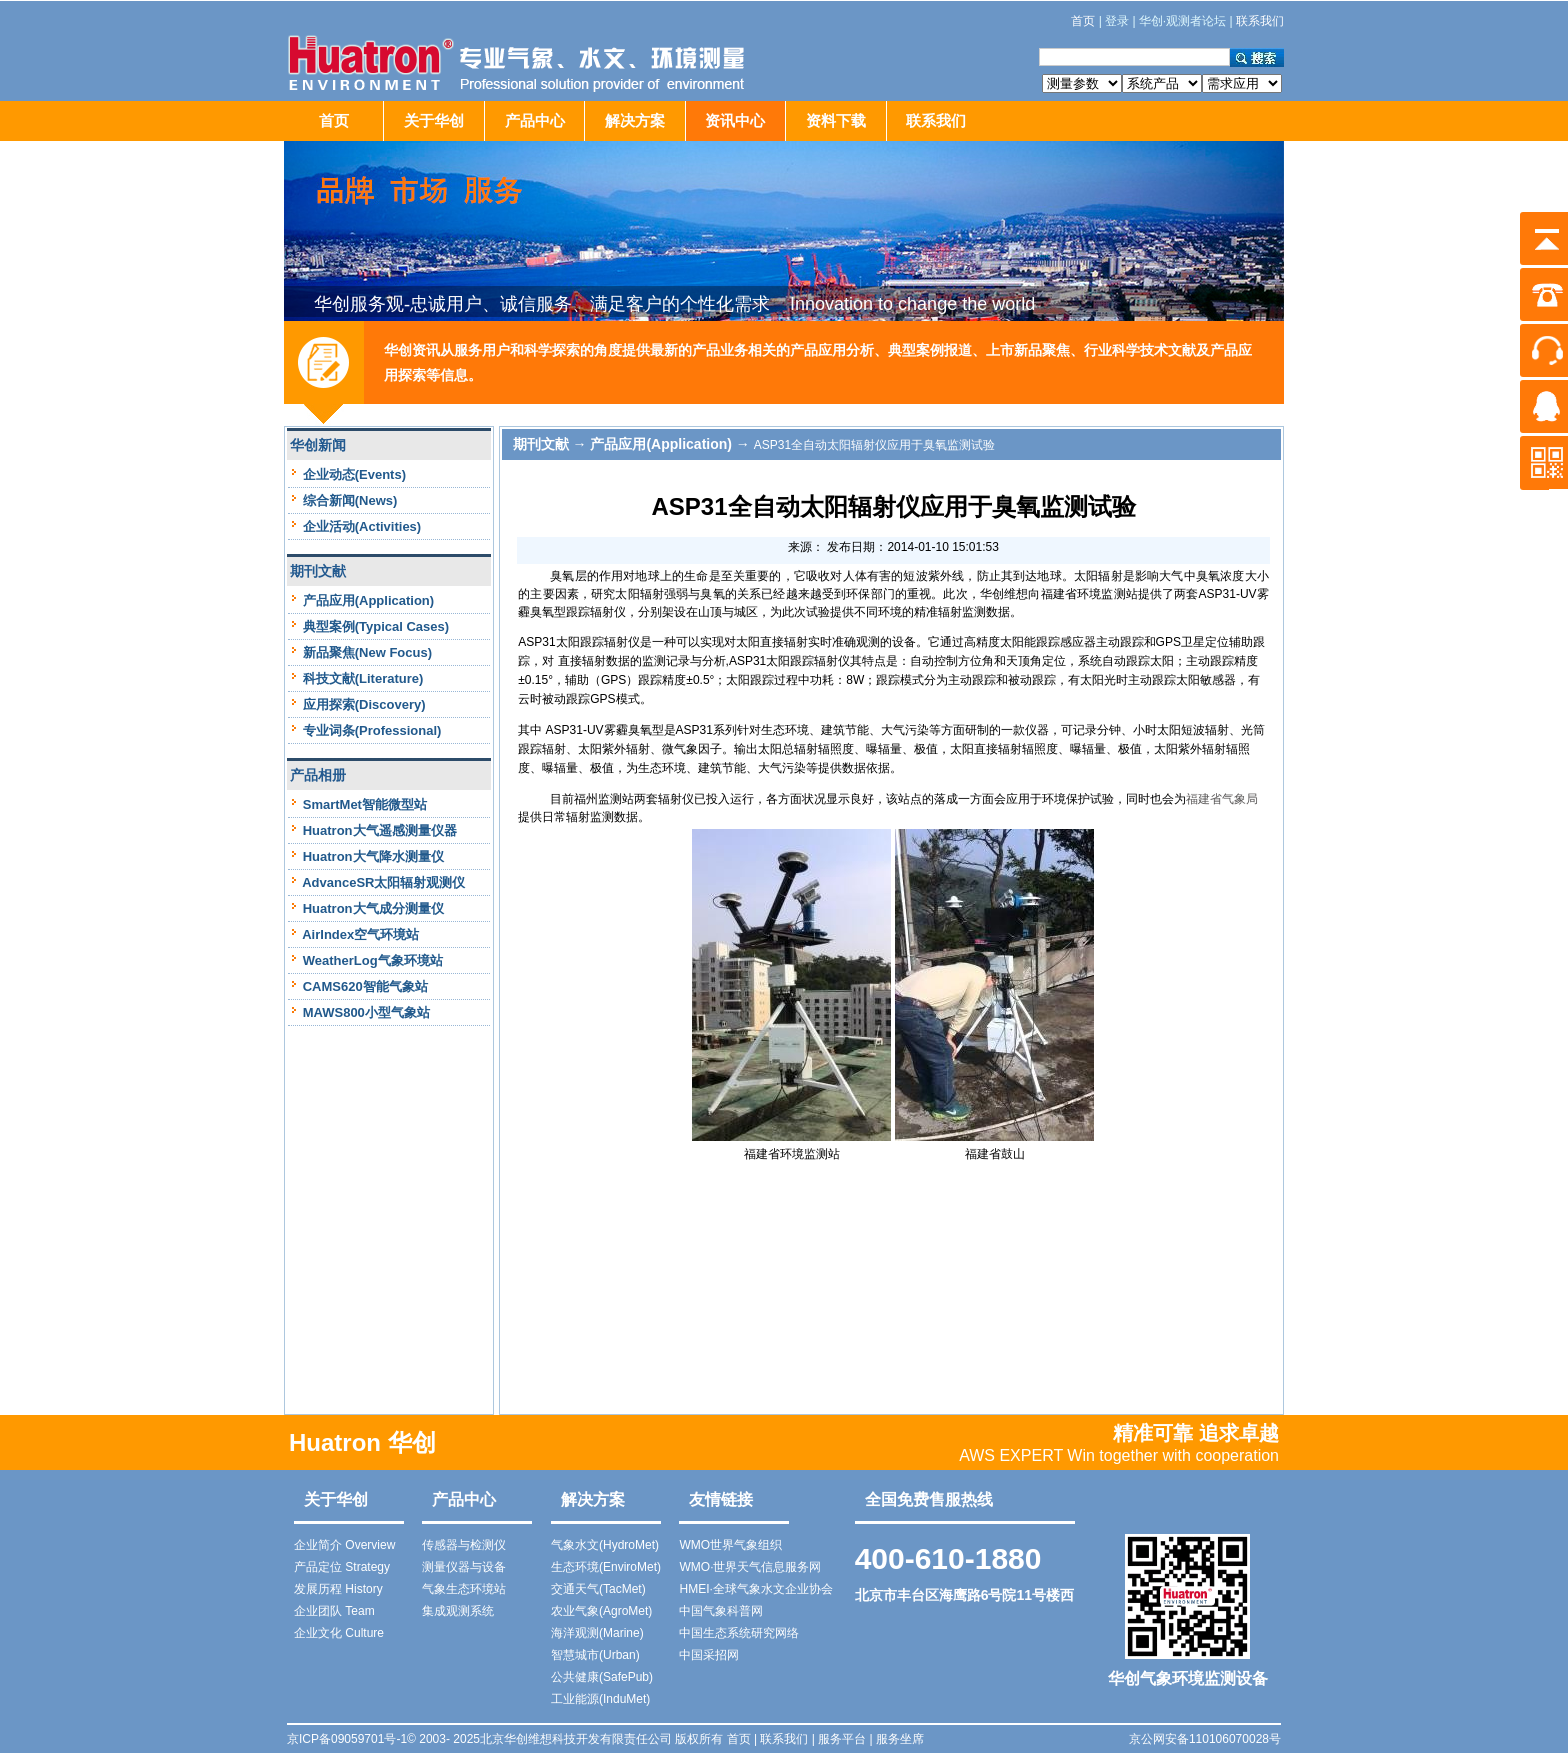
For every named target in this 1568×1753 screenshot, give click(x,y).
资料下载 (836, 120)
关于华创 (434, 120)
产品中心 (535, 120)
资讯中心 (735, 120)
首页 (334, 120)
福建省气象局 (1222, 799)
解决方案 (635, 120)
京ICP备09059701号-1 (347, 1739)
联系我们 (936, 120)
